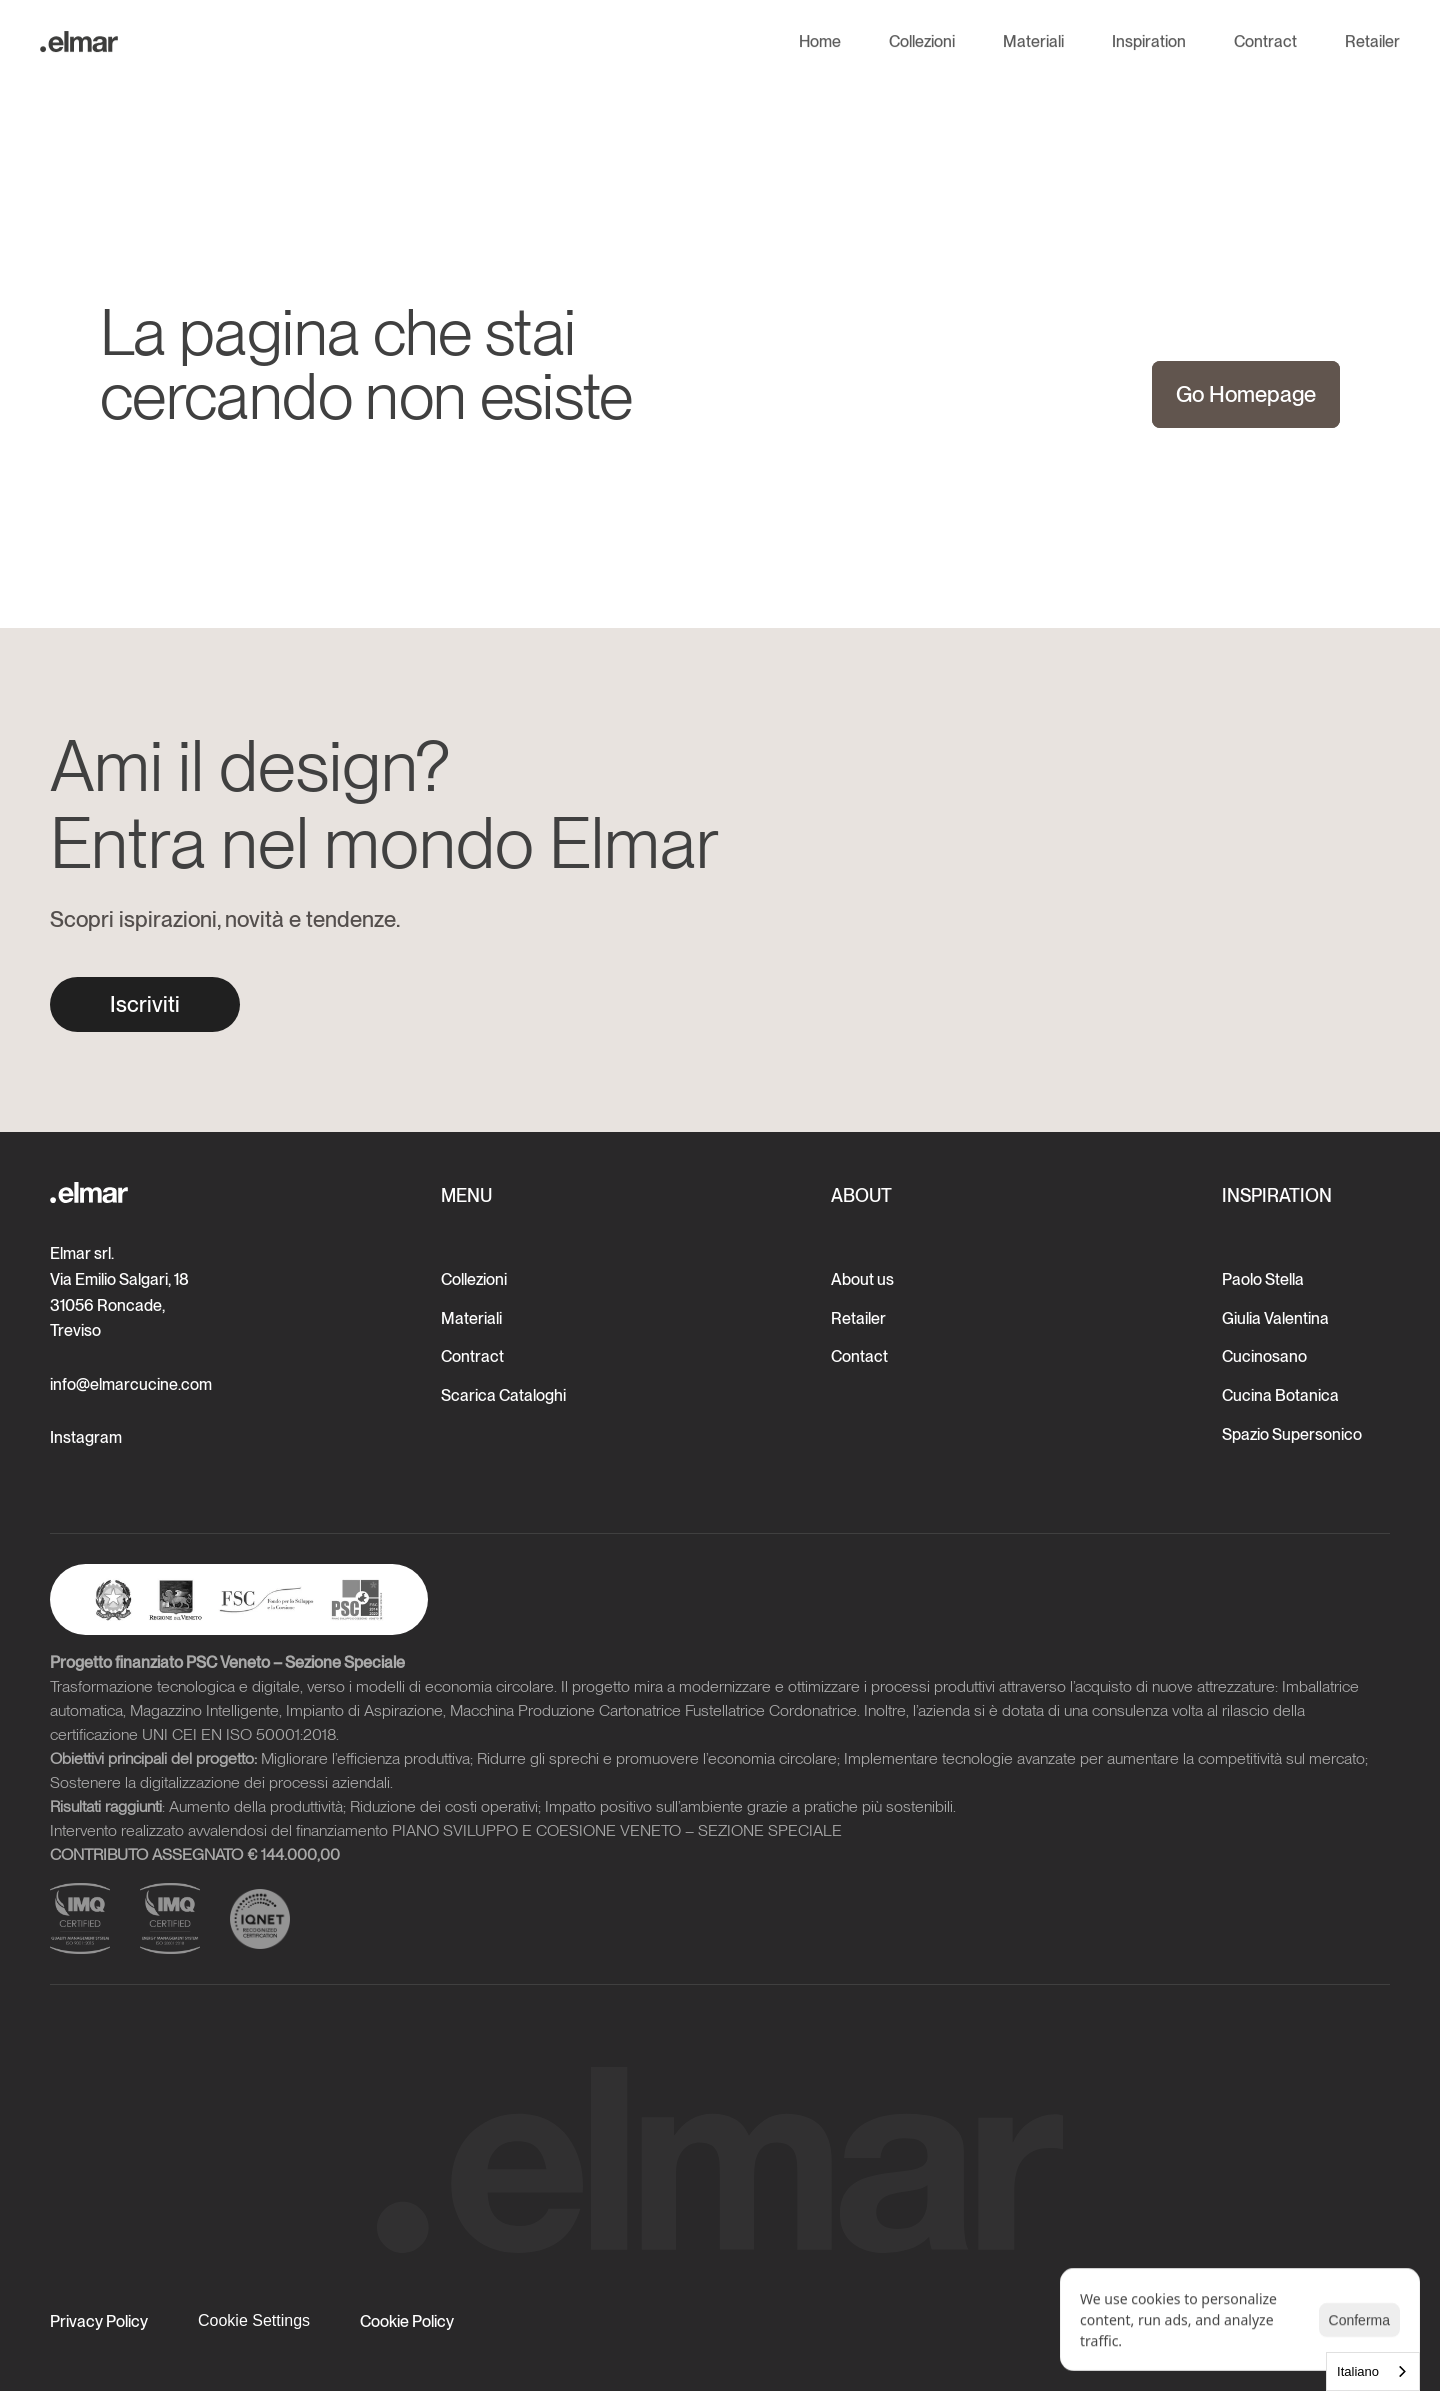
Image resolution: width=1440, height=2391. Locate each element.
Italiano (1358, 2371)
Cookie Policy (407, 2321)
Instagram (86, 1437)
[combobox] (1373, 2371)
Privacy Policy (99, 2321)
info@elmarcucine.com (131, 1384)
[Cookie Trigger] (254, 2321)
